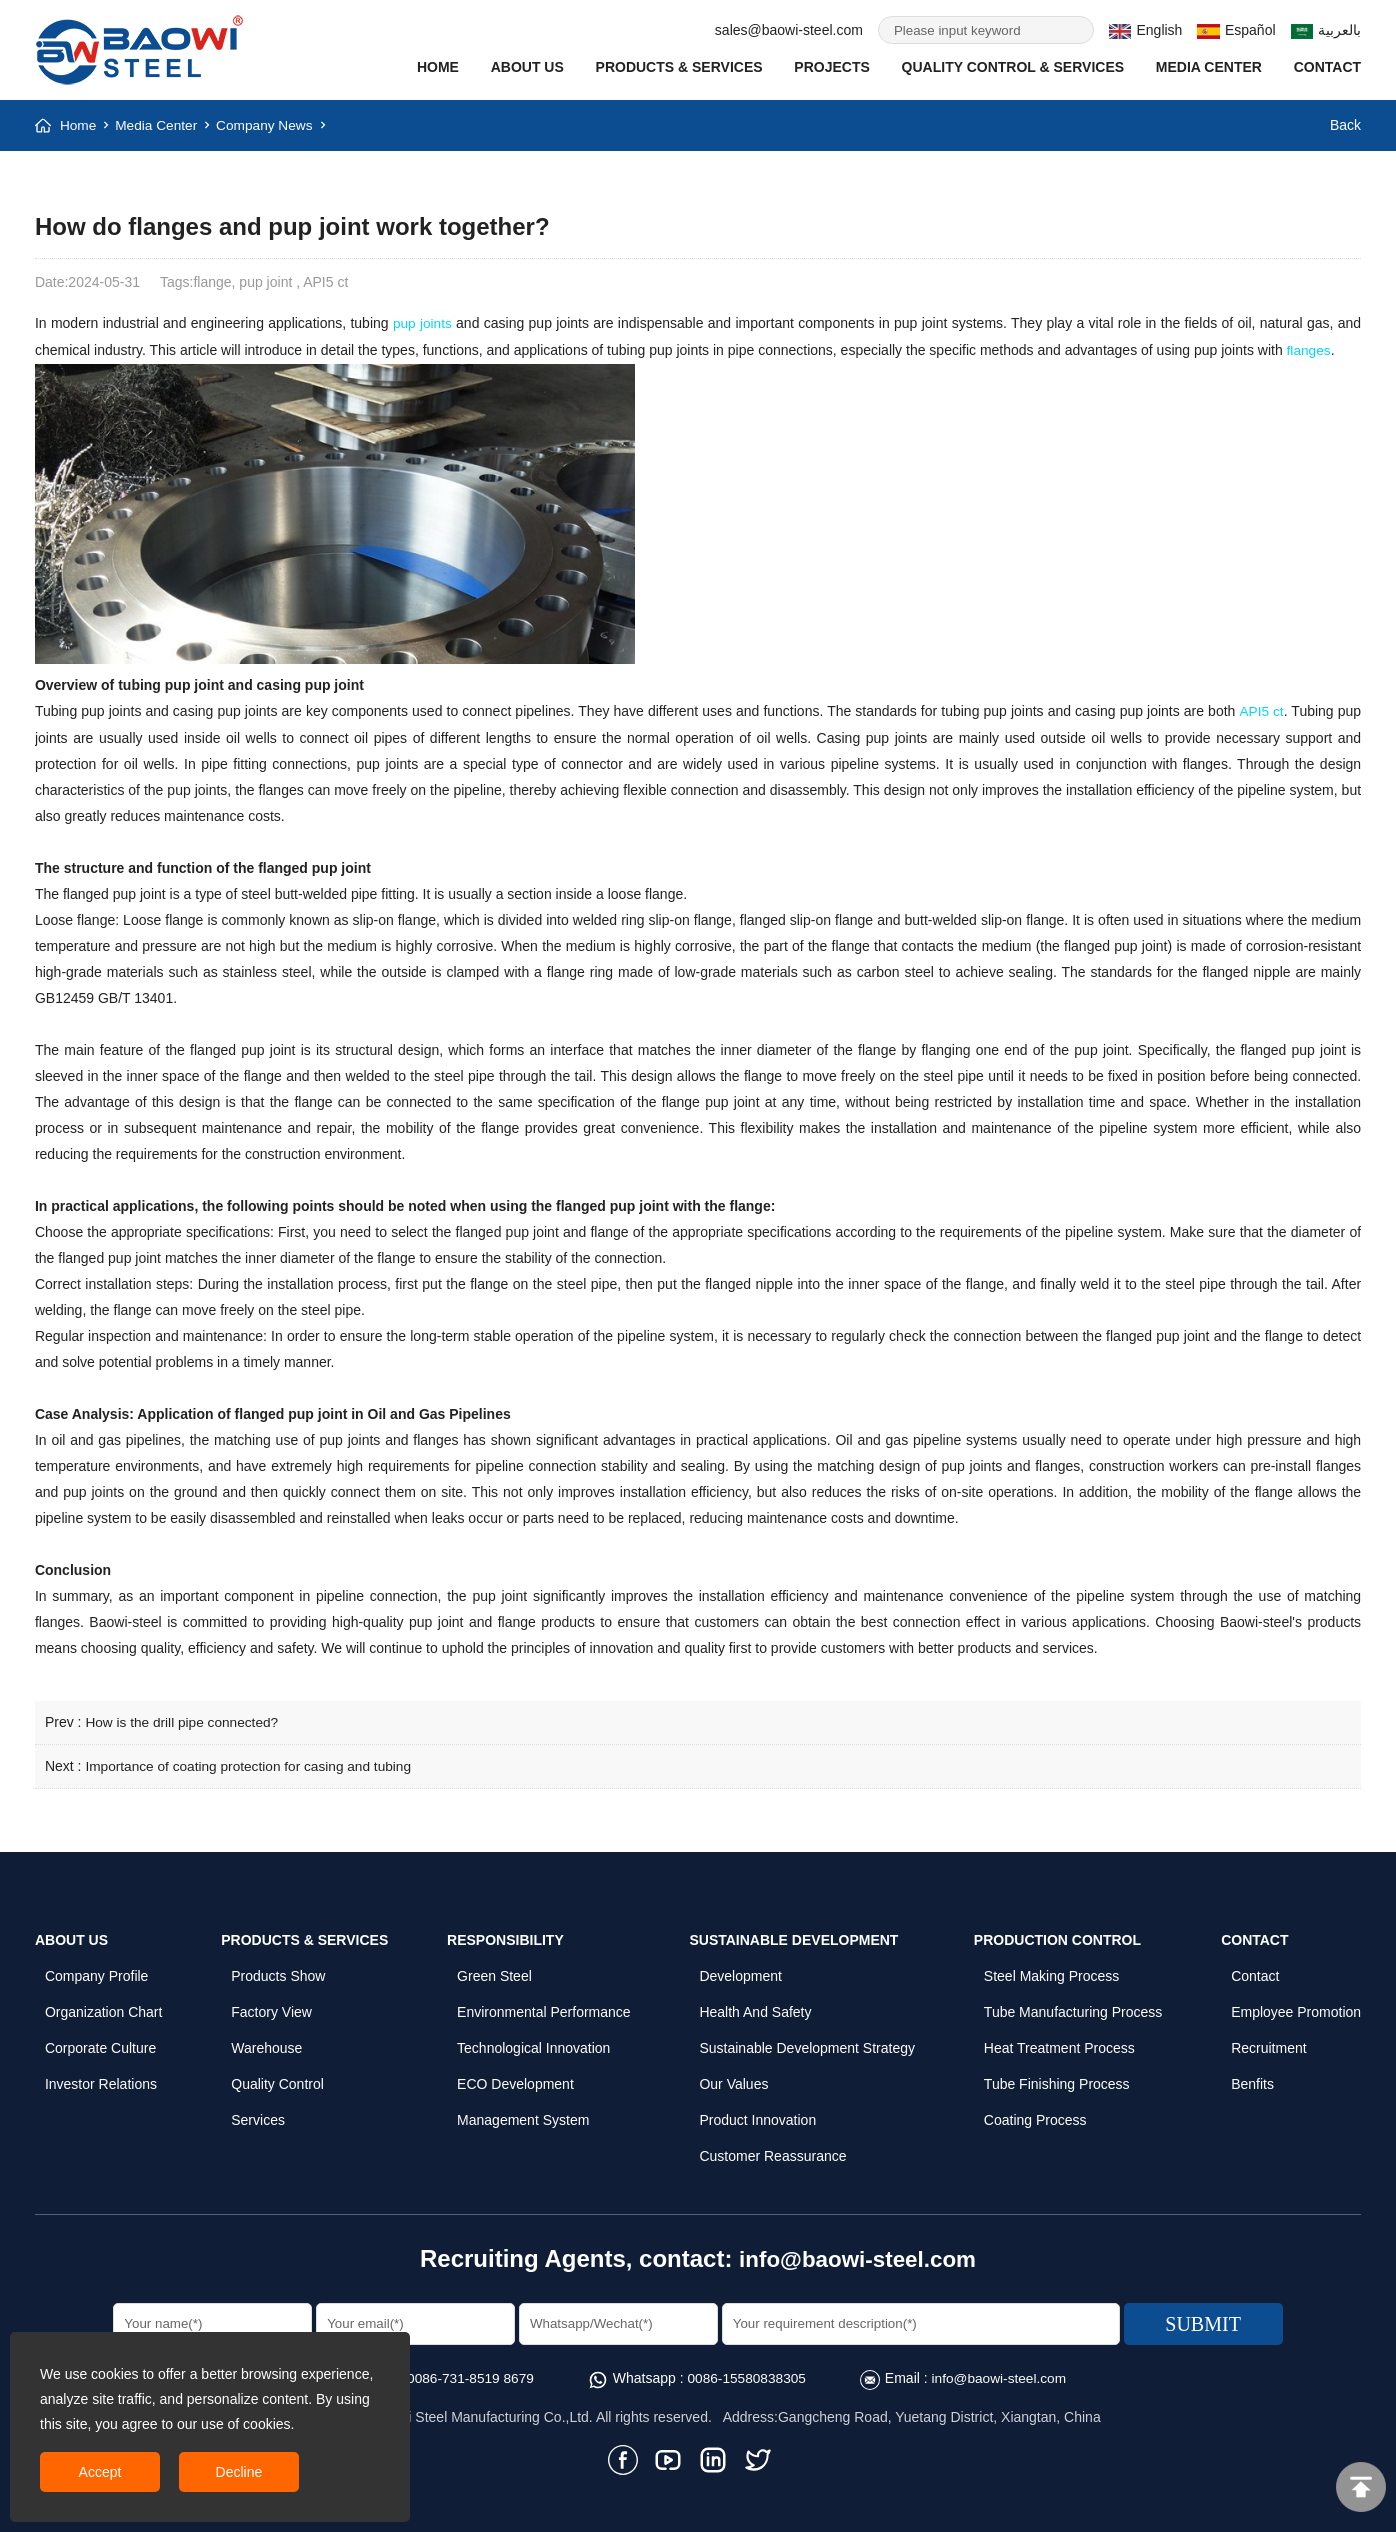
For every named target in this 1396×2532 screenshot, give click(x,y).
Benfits (1252, 2079)
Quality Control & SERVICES (1013, 67)
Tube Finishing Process (1057, 2079)
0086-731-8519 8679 (467, 2373)
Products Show (278, 1971)
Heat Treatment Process (1059, 2043)
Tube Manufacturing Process (1073, 2007)
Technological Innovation (533, 2043)
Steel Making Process (1051, 1971)
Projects (831, 67)
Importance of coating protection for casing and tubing (252, 1762)
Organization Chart (104, 2007)
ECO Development (515, 2079)
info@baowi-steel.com (858, 2253)
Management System (523, 2115)
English (1145, 30)
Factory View (271, 2007)
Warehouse (266, 2043)
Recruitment (1268, 2043)
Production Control (1057, 1935)
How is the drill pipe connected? (184, 1719)
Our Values (733, 2079)
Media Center (1209, 67)
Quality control (277, 2079)
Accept (100, 2472)
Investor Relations (101, 2079)
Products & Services (679, 67)
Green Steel (494, 1971)
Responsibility (505, 1935)
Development (740, 1971)
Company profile (97, 1971)
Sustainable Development (793, 1935)
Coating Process (1035, 2115)
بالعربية (1326, 30)
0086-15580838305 (746, 2373)
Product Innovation (757, 2115)
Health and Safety (755, 2007)
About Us (527, 67)
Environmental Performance (544, 2007)
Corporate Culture (100, 2043)
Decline (239, 2472)
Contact (1327, 67)
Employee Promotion (1296, 2007)
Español (1236, 30)
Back (1345, 125)
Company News (268, 125)
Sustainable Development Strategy (807, 2043)
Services (258, 2115)
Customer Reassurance (772, 2151)
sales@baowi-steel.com (789, 30)
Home (438, 67)
